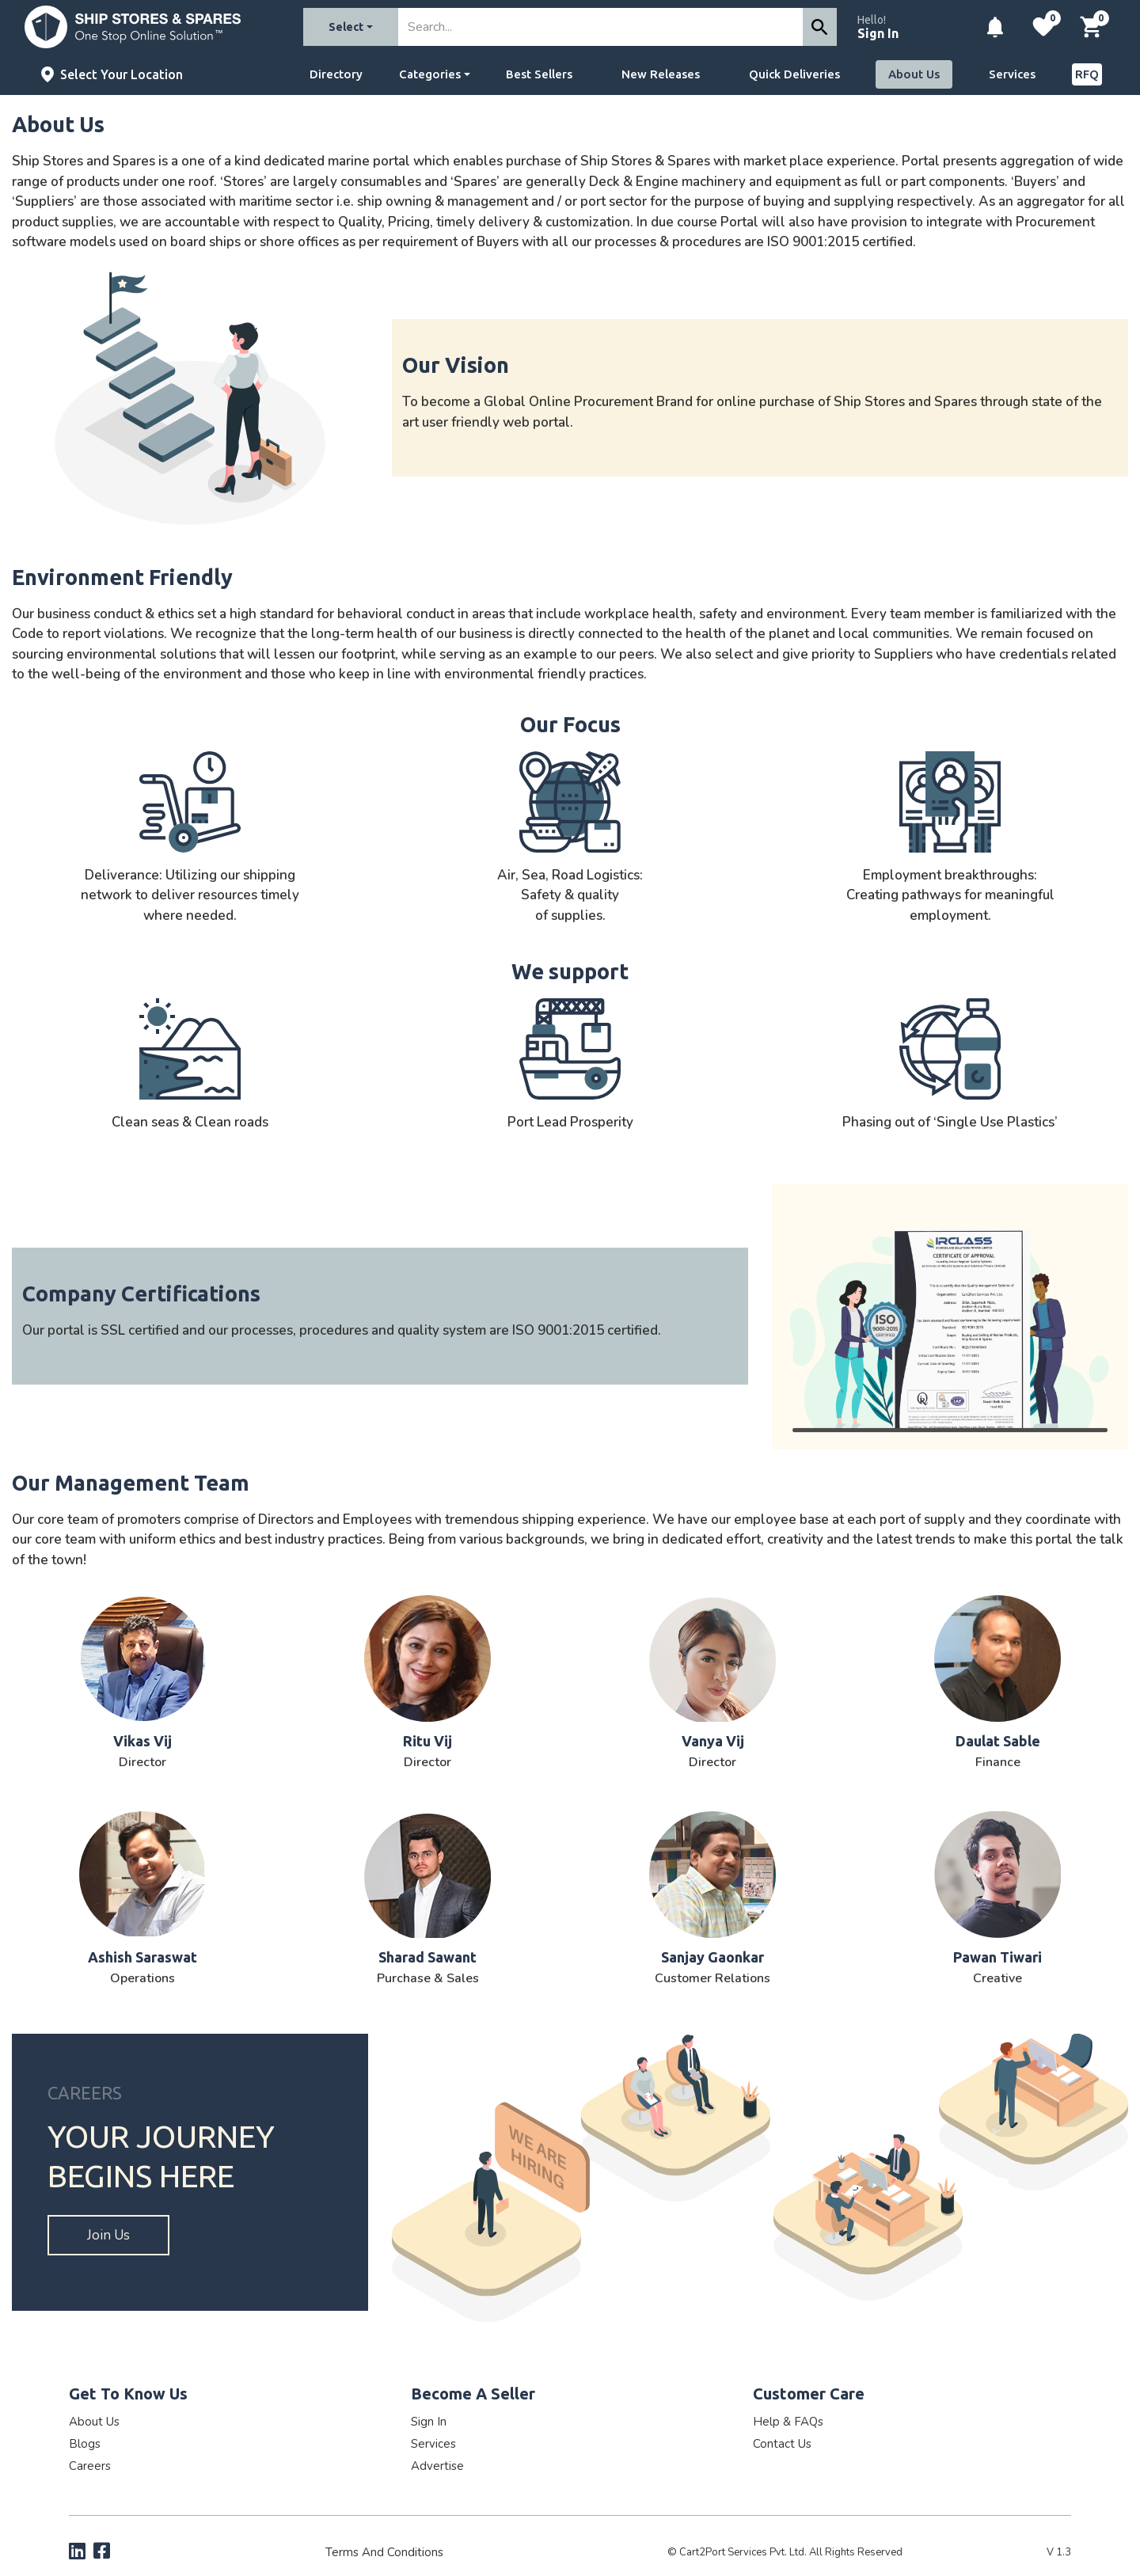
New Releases (660, 74)
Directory (336, 74)
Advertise (437, 2466)
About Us (914, 74)
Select (346, 27)
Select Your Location (121, 74)
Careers (90, 2466)
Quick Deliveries (794, 74)
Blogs (85, 2444)
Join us (108, 2235)
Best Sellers (539, 74)
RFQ (1087, 74)
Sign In (878, 33)
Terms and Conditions (384, 2552)
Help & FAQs (788, 2422)
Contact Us (782, 2444)
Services (1012, 74)
